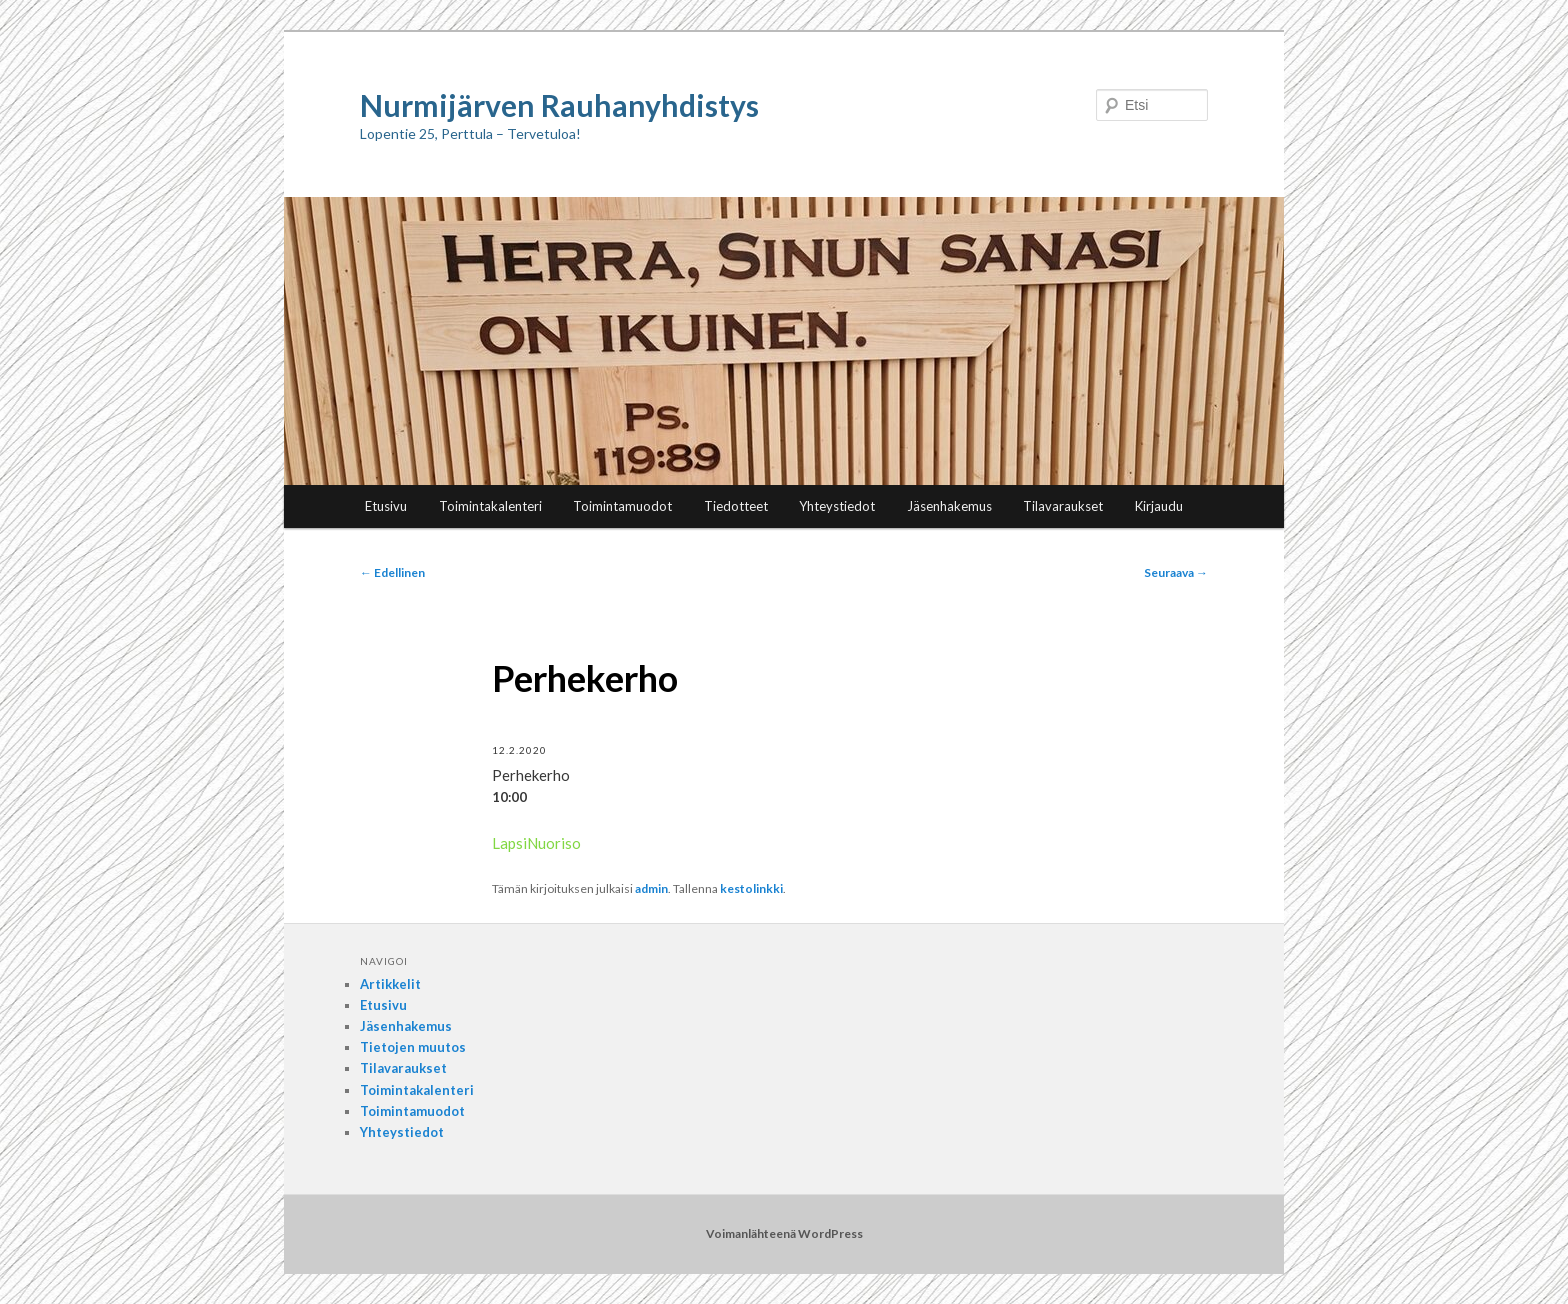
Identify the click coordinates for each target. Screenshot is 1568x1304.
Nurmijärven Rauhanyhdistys (559, 105)
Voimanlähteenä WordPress (784, 1233)
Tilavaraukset (1063, 506)
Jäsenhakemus (949, 506)
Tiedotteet (736, 506)
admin (651, 888)
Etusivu (386, 506)
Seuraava (1176, 572)
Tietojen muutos (413, 1047)
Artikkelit (390, 984)
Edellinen (392, 572)
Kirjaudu (1159, 506)
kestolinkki (751, 888)
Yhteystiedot (837, 506)
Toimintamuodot (622, 506)
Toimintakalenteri (490, 506)
